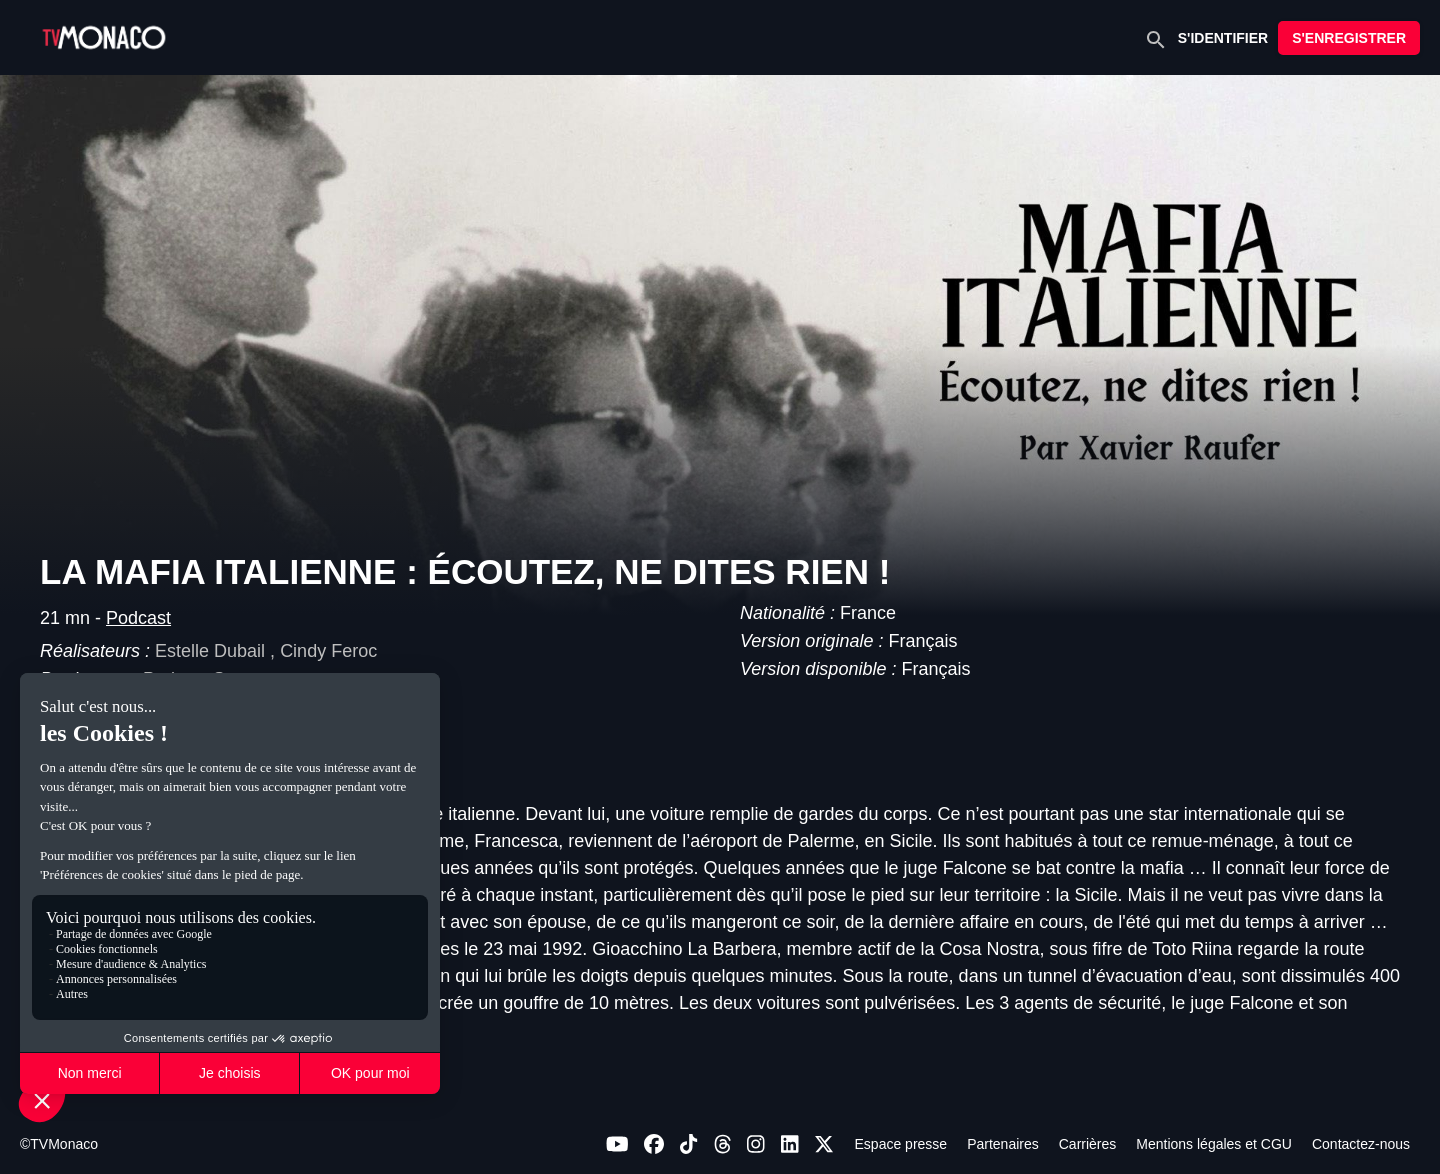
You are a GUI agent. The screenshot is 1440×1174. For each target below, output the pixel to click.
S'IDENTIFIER (1223, 38)
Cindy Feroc (328, 651)
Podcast (138, 618)
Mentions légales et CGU (1214, 1144)
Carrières (1088, 1144)
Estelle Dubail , (217, 651)
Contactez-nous (1361, 1144)
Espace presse (901, 1144)
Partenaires (1003, 1144)
